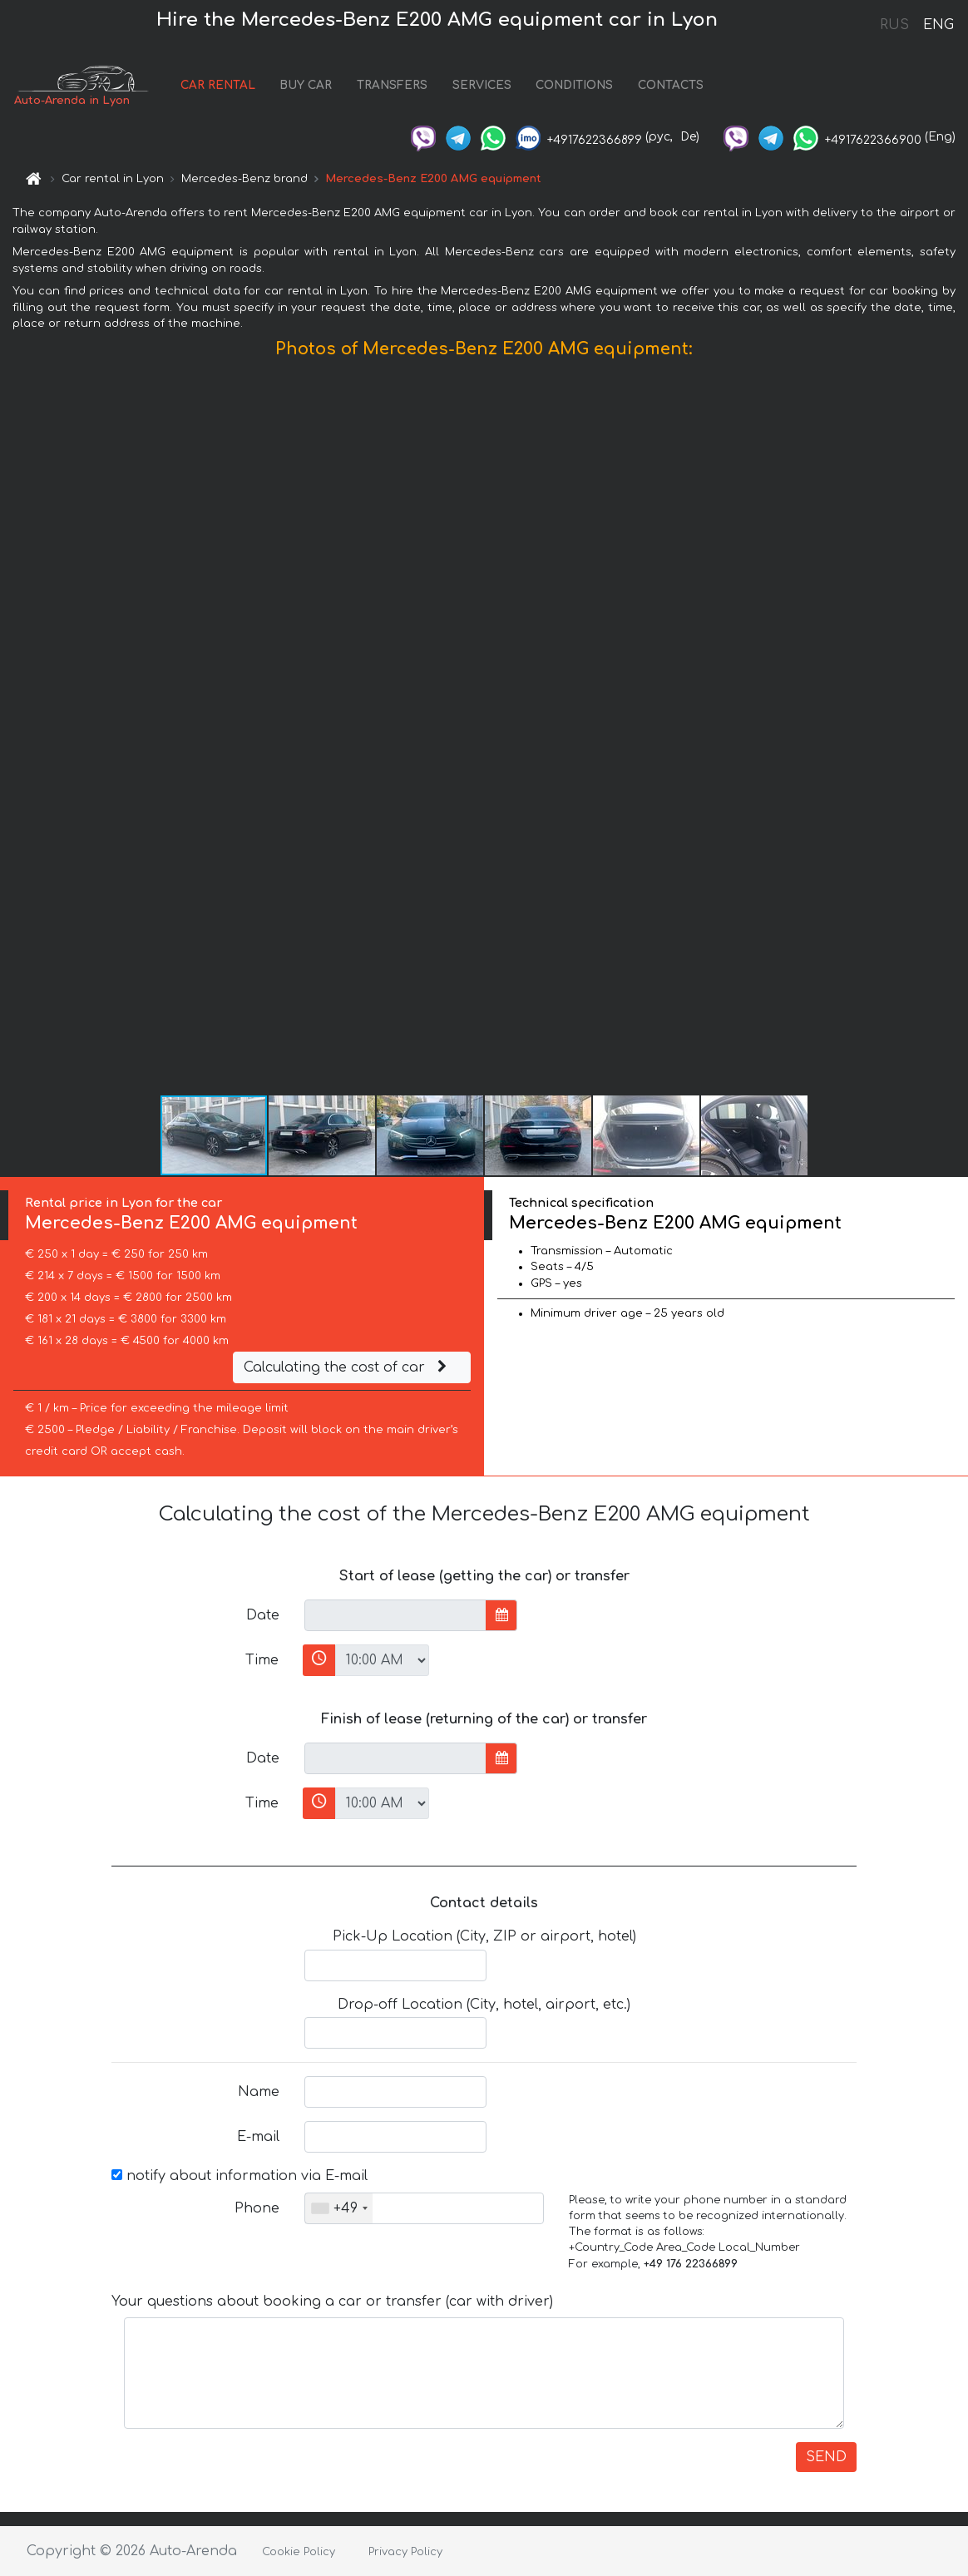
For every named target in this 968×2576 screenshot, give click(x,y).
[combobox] (339, 2208)
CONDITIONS (574, 85)
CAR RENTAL (217, 85)
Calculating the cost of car (348, 1367)
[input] (395, 1615)
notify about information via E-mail (239, 2175)
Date (262, 1615)
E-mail (258, 2136)
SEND (826, 2457)
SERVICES (481, 85)
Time (262, 1660)
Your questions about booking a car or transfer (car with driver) (332, 2301)
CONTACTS (671, 85)
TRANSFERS (392, 85)
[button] (953, 730)
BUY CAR (305, 85)
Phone (257, 2208)
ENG (938, 24)
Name (258, 2091)
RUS (894, 24)
